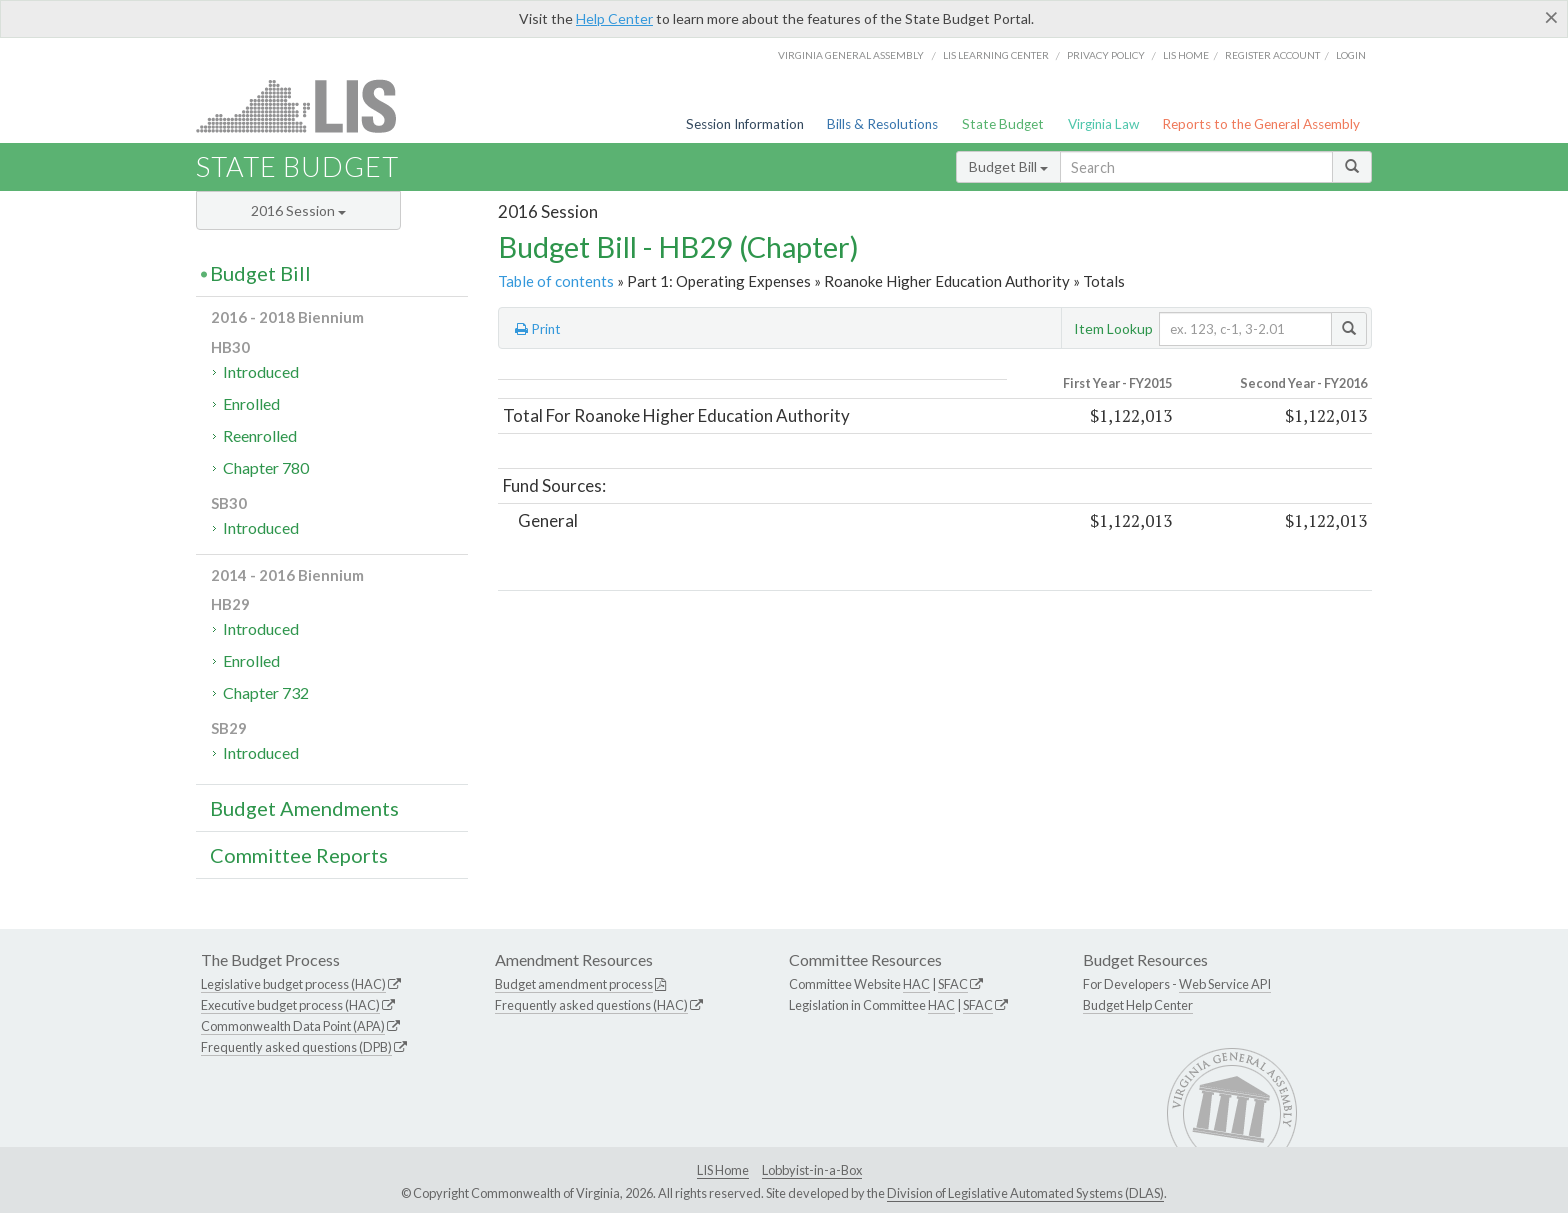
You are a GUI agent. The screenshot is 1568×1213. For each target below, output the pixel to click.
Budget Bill (1008, 166)
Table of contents (556, 281)
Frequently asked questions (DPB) (296, 1047)
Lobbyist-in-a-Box (812, 1170)
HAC (916, 984)
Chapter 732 (266, 692)
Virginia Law (1103, 124)
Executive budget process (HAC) (290, 1005)
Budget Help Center (1138, 1005)
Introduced (261, 371)
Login (1351, 55)
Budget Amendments (304, 808)
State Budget (1003, 124)
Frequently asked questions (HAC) (591, 1005)
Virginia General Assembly (851, 55)
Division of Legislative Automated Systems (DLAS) (1025, 1193)
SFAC (953, 984)
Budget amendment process (574, 984)
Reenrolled (260, 435)
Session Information (745, 124)
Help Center (614, 18)
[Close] (1551, 17)
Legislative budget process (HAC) (293, 984)
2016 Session (298, 210)
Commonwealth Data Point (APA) (293, 1026)
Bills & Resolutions (882, 124)
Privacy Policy (1106, 55)
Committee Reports (299, 855)
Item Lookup (1113, 328)
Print (538, 329)
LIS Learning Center (996, 55)
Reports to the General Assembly (1261, 124)
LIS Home (723, 1170)
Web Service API (1225, 984)
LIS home (1186, 55)
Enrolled (251, 403)
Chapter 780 (266, 467)
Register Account (1272, 55)
